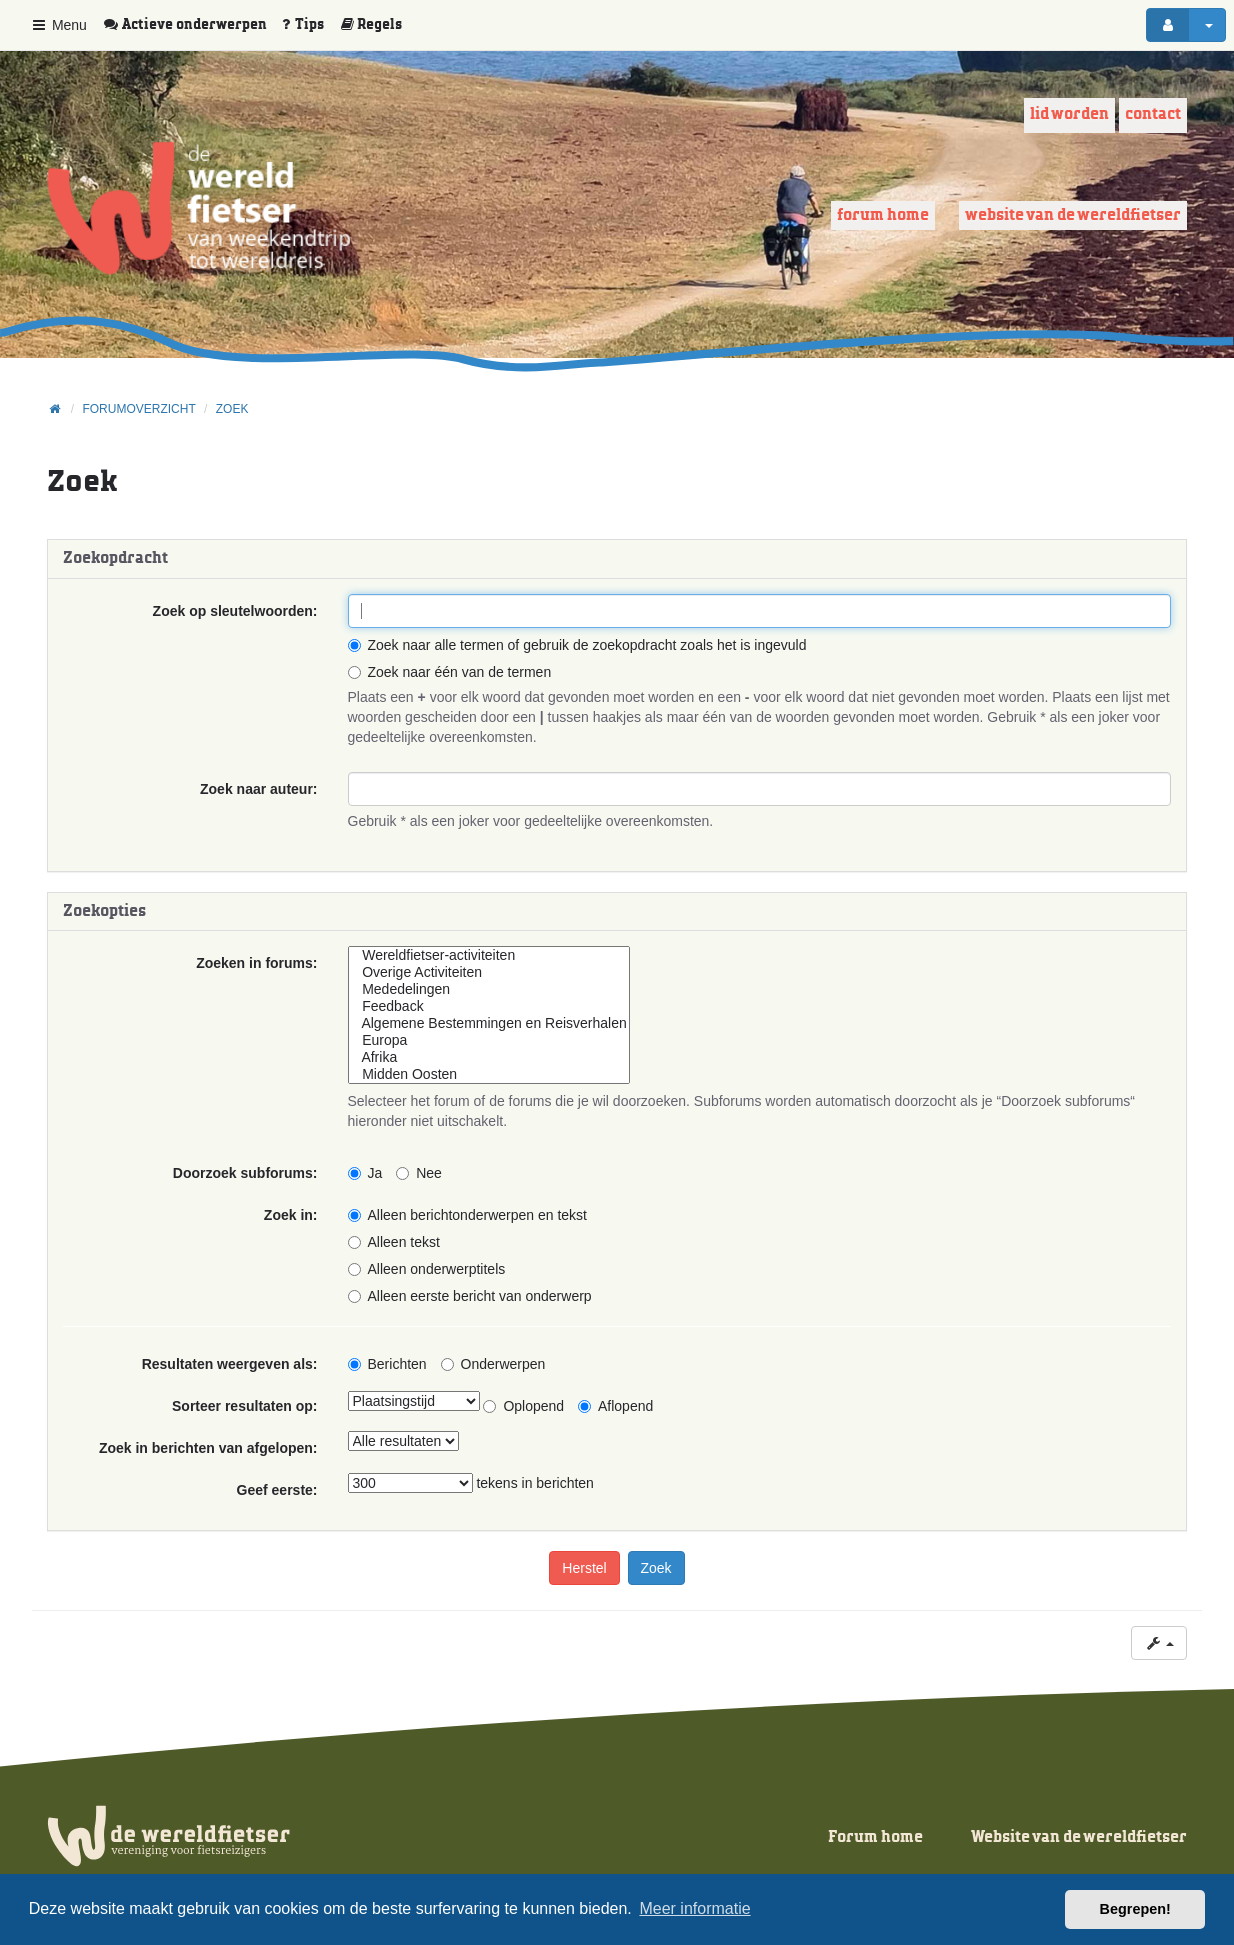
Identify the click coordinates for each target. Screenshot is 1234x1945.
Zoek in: (291, 1215)
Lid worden (1069, 114)
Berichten (387, 1364)
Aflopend (615, 1406)
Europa (489, 1040)
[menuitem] (192, 25)
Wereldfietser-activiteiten (489, 955)
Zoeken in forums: (256, 963)
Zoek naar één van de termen (450, 672)
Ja (365, 1173)
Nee (419, 1173)
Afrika (489, 1057)
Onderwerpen (493, 1364)
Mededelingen (489, 989)
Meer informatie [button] (694, 1908)
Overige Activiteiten (489, 972)
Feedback (489, 1006)
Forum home (883, 215)
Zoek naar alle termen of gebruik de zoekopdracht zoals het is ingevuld (577, 645)
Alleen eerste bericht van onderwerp (470, 1296)
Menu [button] (58, 25)
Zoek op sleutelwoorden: (235, 611)
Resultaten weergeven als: (230, 1364)
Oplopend (523, 1406)
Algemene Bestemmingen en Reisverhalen (489, 1023)
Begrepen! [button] (1135, 1909)
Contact (1153, 114)
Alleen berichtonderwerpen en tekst (467, 1215)
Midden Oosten (489, 1074)
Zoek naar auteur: (258, 789)
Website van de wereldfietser (1073, 215)
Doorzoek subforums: (245, 1173)
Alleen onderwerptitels (427, 1269)
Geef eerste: (277, 1490)
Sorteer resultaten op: (244, 1406)
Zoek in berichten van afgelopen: (208, 1448)
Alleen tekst (394, 1242)
